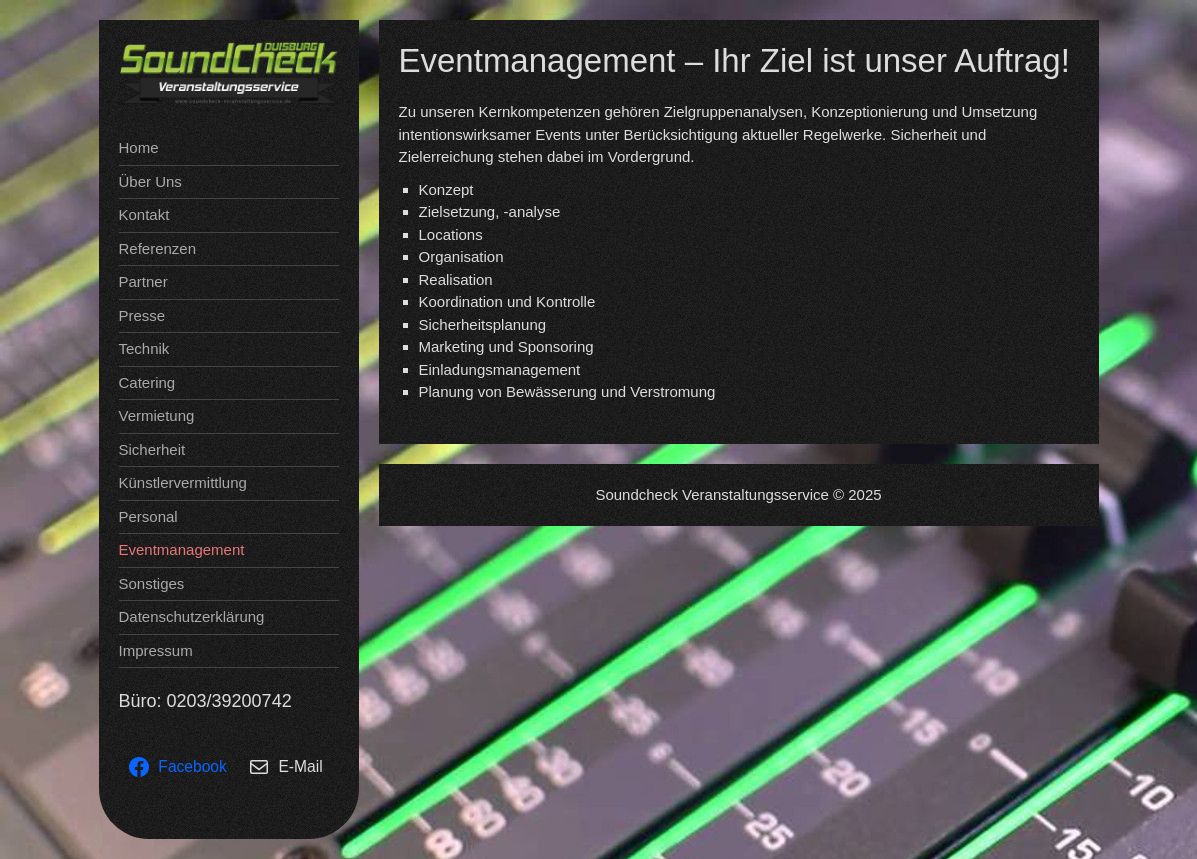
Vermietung (157, 415)
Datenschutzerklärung (192, 616)
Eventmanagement (182, 549)
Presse (142, 315)
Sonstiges (152, 583)
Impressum (156, 650)
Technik (144, 348)
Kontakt (144, 214)
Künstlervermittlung (183, 482)
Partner (143, 281)
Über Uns (150, 181)
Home (139, 147)
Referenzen (158, 248)
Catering (147, 382)
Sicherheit (152, 449)
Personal (148, 516)
